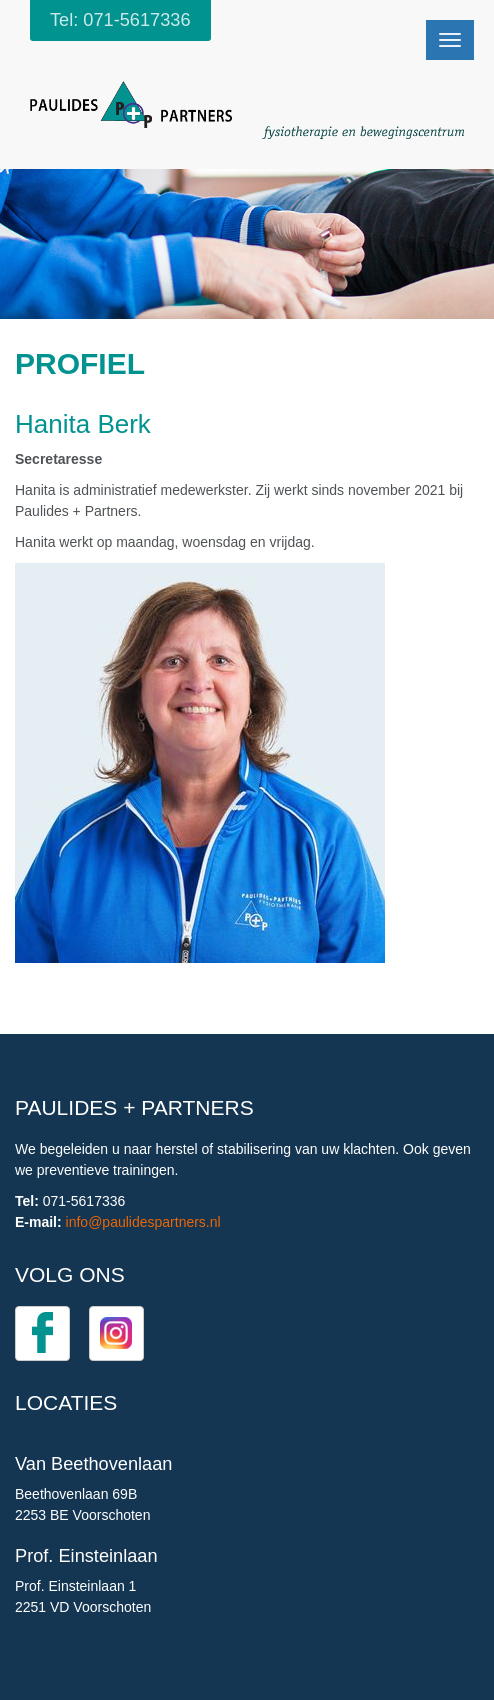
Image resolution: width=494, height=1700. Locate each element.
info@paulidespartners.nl (143, 1222)
